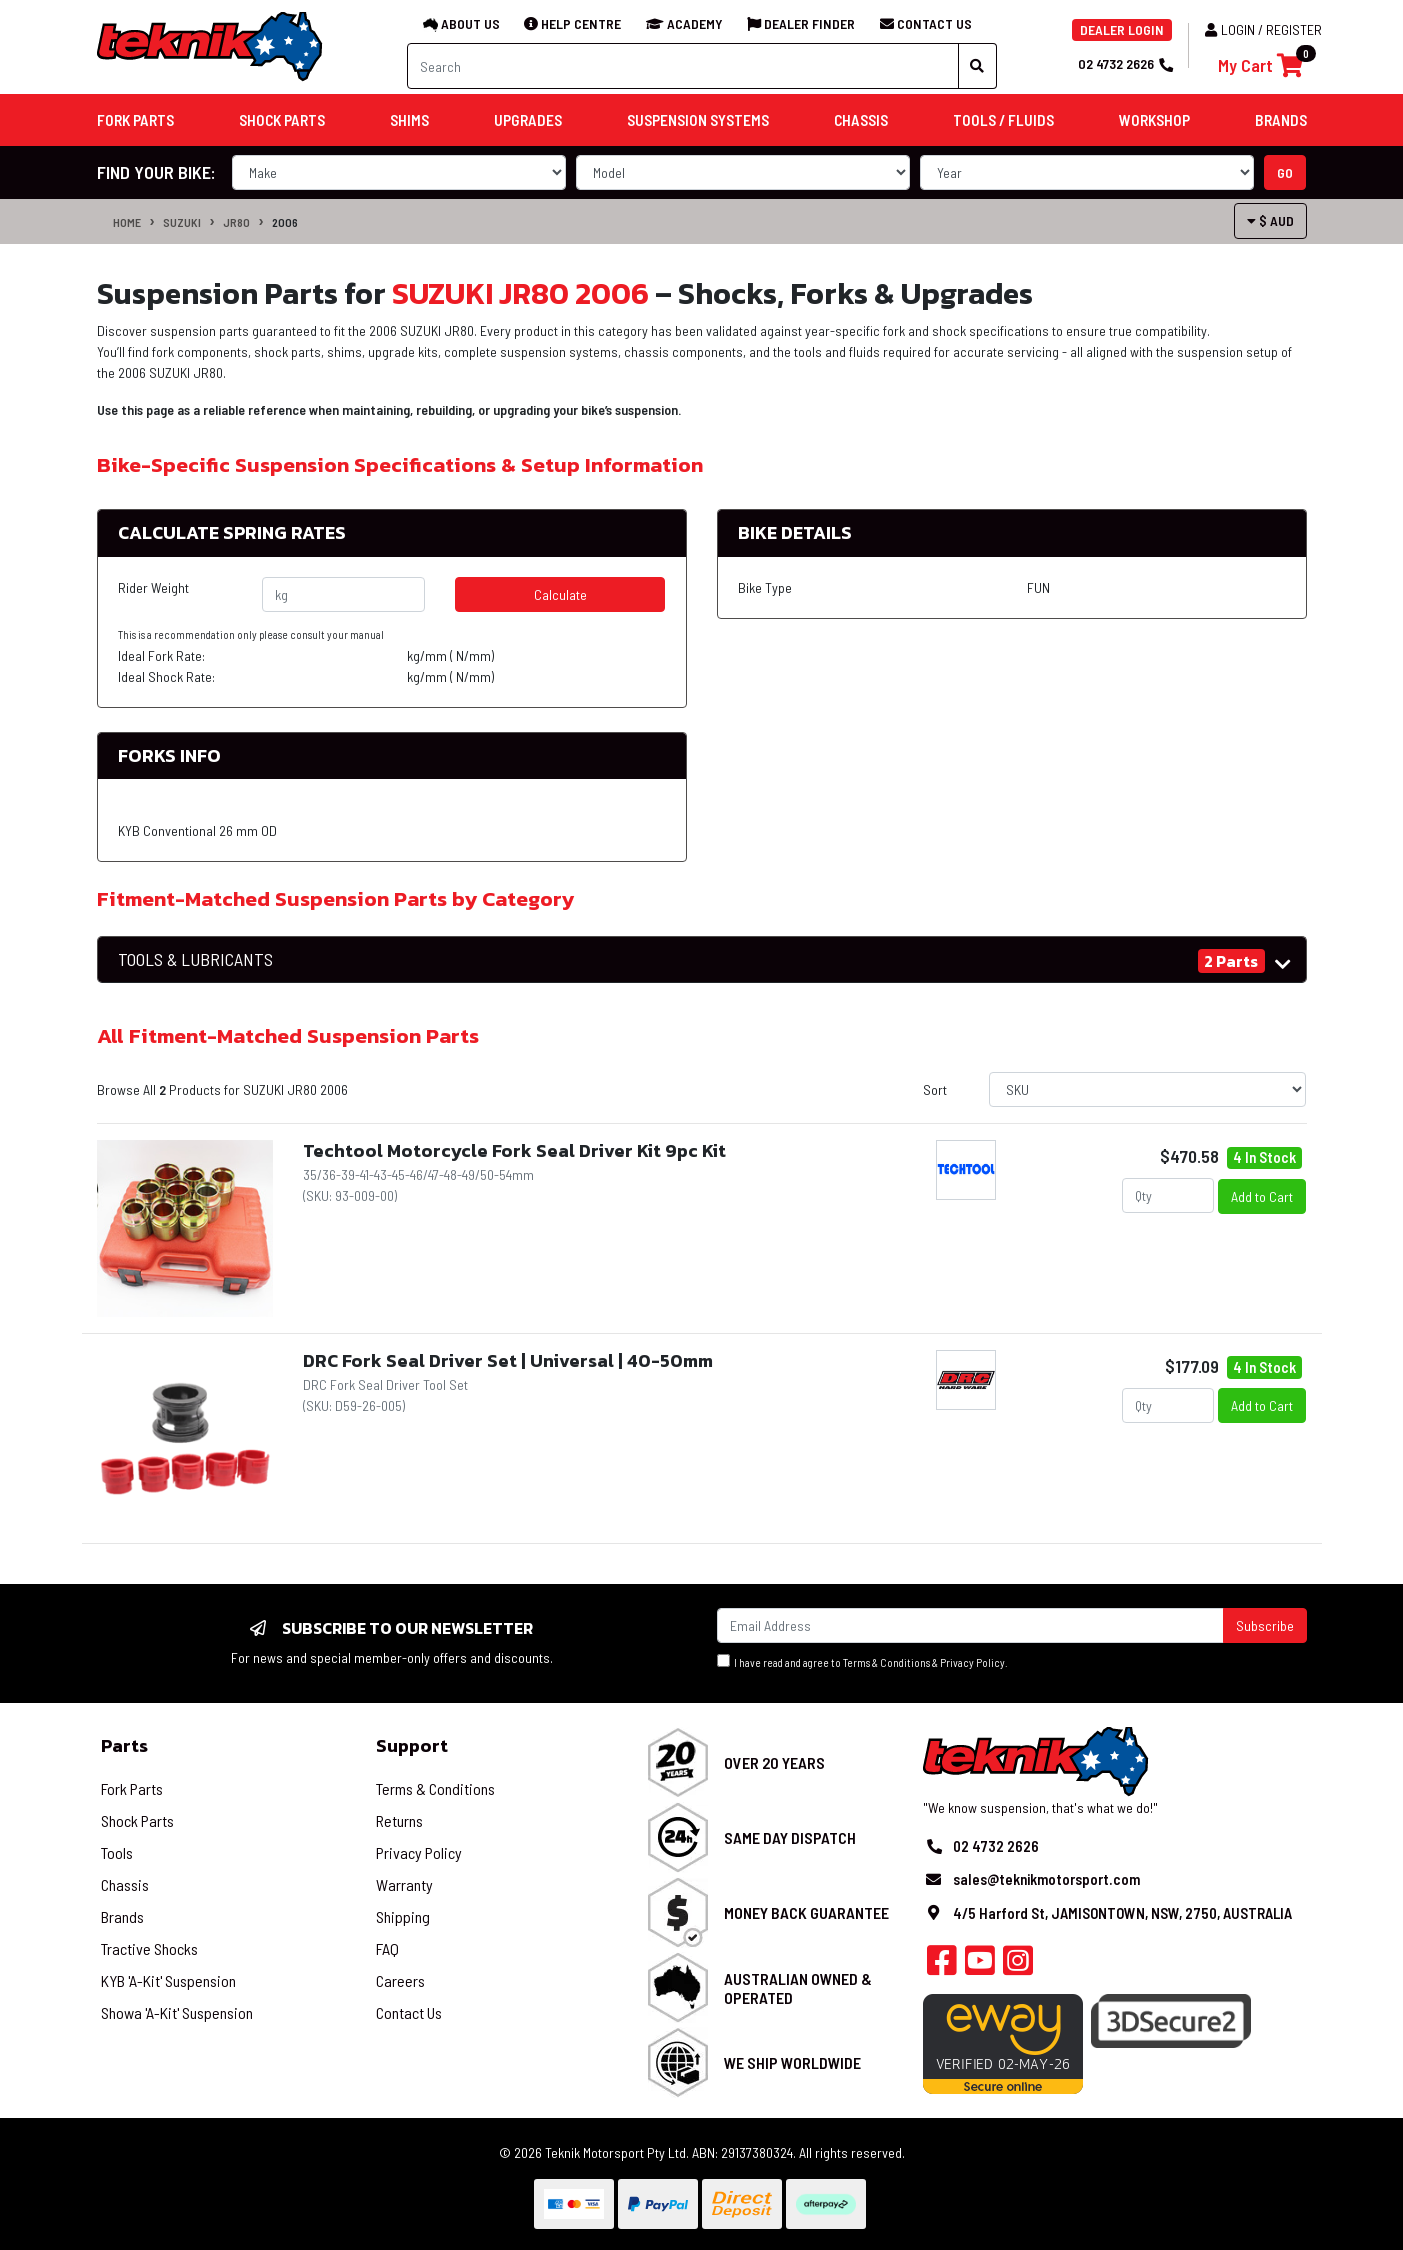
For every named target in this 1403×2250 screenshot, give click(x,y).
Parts (124, 1745)
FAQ (387, 1948)
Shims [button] (409, 120)
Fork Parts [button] (135, 120)
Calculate (560, 594)
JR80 (236, 222)
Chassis (125, 1884)
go (1285, 172)
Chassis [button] (861, 120)
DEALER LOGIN (1122, 29)
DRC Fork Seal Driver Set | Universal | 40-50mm (508, 1360)
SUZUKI (182, 222)
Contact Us (409, 2012)
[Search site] (977, 66)
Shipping (403, 1916)
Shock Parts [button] (282, 120)
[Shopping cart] (1260, 65)
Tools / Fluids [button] (1003, 120)
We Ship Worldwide (792, 2062)
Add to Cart (1262, 1196)
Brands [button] (1281, 120)
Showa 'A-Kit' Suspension (177, 2012)
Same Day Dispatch (790, 1837)
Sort (935, 1089)
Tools (117, 1852)
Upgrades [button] (528, 120)
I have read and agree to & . (862, 1661)
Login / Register (1263, 29)
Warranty (404, 1884)
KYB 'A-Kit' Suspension (168, 1980)
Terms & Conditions (886, 1662)
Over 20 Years (774, 1762)
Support (412, 1745)
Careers (400, 1980)
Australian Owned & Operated (798, 1988)
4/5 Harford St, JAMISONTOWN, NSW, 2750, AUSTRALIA (1122, 1913)
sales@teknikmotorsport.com (1046, 1879)
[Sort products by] (1148, 1089)
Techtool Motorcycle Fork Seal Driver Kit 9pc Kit (514, 1150)
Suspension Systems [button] (698, 120)
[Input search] (683, 66)
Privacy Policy (972, 1662)
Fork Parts (132, 1788)
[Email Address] (970, 1625)
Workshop (1154, 120)
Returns (399, 1820)
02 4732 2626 (1125, 63)
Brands (122, 1916)
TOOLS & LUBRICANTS (195, 959)
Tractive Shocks (149, 1948)
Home (127, 222)
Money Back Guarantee (806, 1912)
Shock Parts (137, 1820)
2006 (285, 222)
